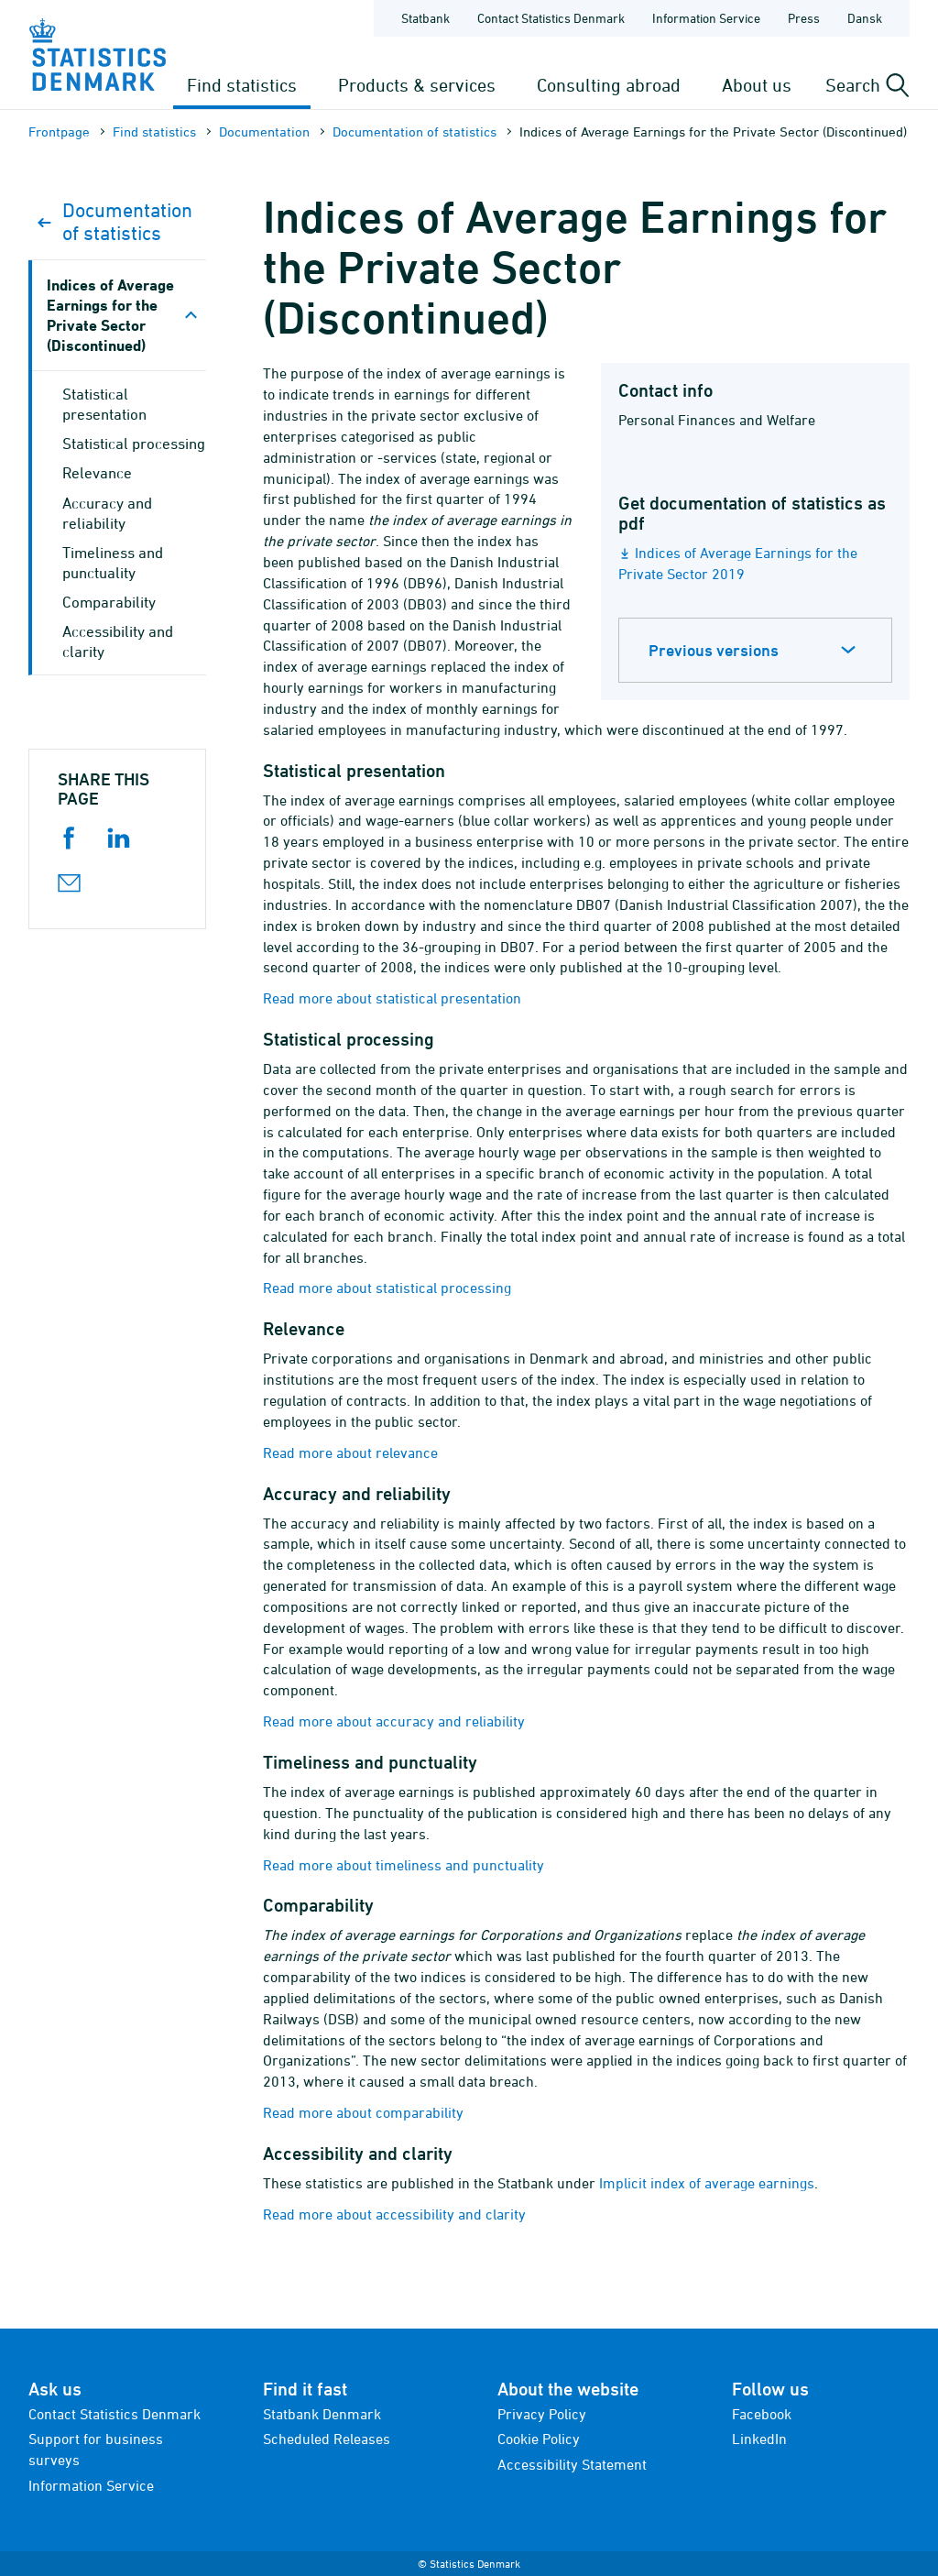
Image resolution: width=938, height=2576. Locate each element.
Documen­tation (264, 131)
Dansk (864, 18)
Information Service (91, 2485)
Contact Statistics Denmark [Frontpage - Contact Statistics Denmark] (551, 18)
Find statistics (242, 84)
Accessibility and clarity (117, 641)
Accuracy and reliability (107, 513)
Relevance (97, 473)
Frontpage (59, 131)
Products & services (417, 84)
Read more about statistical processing (387, 1287)
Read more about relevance (350, 1452)
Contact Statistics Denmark (114, 2414)
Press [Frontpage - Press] (804, 18)
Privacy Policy (541, 2414)
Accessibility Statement (572, 2464)
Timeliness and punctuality (112, 562)
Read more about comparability (363, 2112)
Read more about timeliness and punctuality (403, 1865)
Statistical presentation (104, 404)
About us (756, 84)
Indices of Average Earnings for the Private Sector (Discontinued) (110, 315)
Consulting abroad (609, 84)
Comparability (109, 602)
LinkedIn (759, 2438)
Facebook (761, 2414)
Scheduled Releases (326, 2438)
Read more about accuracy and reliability (394, 1721)
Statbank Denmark (322, 2414)
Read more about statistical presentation (392, 998)
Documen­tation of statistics (414, 131)
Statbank (425, 18)
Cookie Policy (538, 2438)
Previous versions (714, 650)
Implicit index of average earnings (706, 2183)
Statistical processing (133, 443)
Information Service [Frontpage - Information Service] (706, 18)
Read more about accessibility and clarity (394, 2214)
